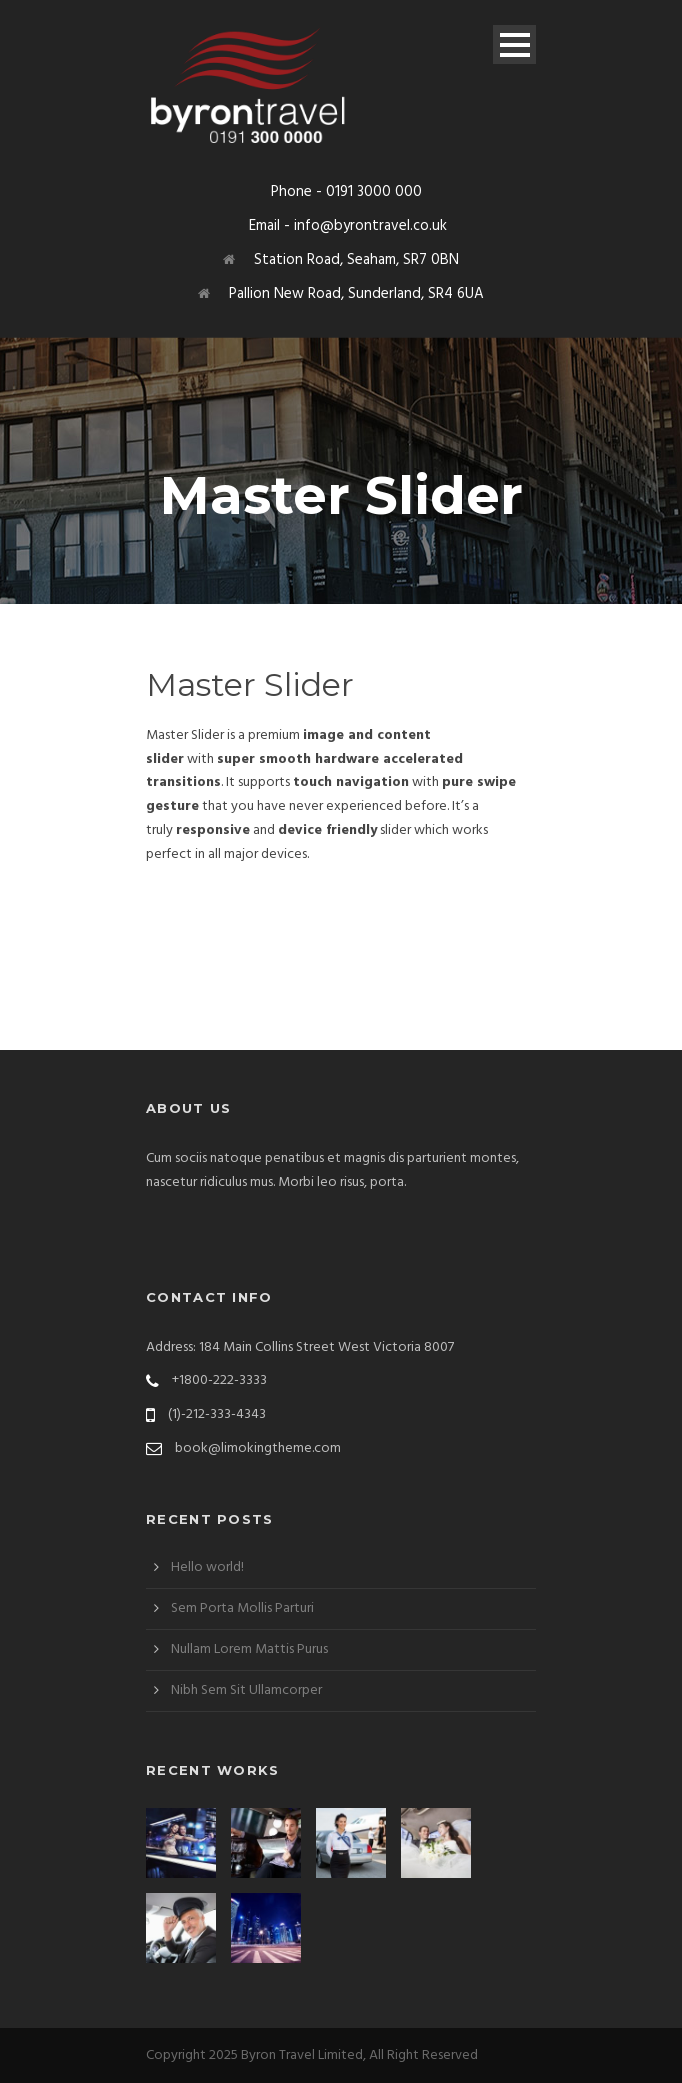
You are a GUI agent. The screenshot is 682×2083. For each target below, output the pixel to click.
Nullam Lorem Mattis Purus (249, 1649)
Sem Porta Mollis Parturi (242, 1608)
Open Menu (514, 44)
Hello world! (207, 1567)
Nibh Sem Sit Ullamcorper (246, 1690)
